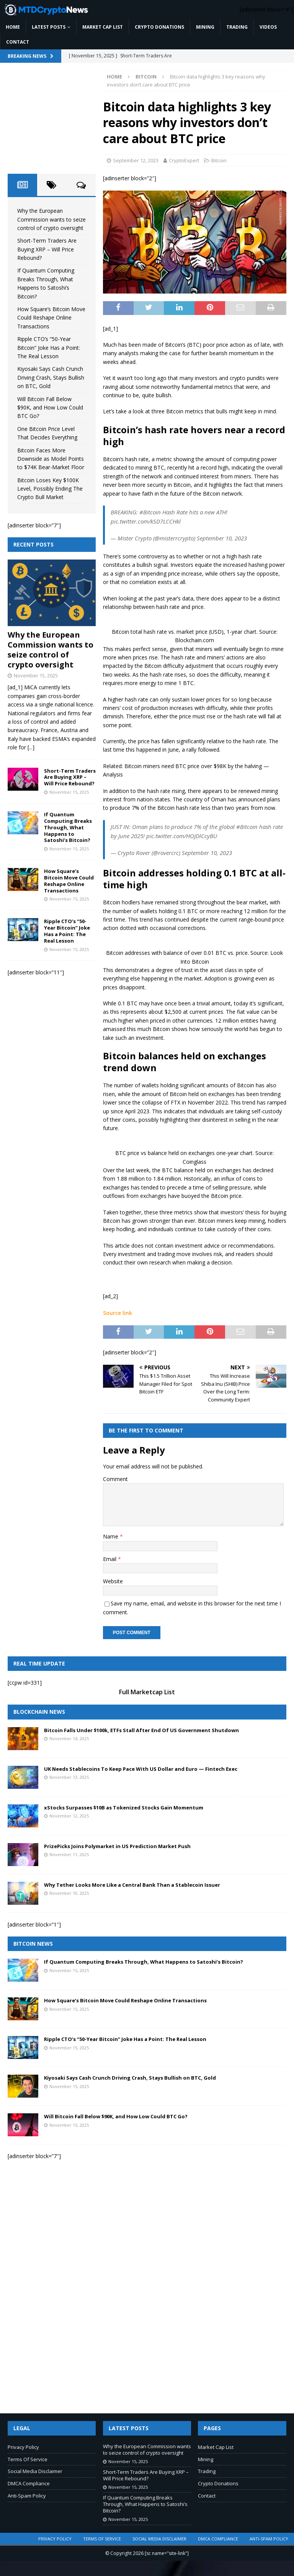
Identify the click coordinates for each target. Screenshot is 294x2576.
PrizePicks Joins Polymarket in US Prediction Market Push (117, 1846)
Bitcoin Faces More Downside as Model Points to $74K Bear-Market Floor (50, 459)
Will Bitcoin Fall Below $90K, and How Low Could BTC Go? (50, 407)
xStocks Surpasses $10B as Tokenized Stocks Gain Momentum (123, 1807)
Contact (17, 42)
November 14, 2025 (69, 1738)
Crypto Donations (159, 27)
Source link (117, 1313)
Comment (115, 1479)
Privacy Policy (23, 2447)
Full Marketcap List (147, 1692)
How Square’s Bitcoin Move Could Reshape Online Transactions (51, 317)
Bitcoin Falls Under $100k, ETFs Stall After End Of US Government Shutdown (141, 1730)
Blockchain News (39, 1711)
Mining (205, 27)
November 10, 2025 (69, 1893)
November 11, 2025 (69, 1854)
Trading (237, 27)
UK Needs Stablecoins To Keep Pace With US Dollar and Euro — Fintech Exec (140, 1768)
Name (111, 1536)
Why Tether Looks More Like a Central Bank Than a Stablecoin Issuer (132, 1884)
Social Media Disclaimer (35, 2471)
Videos (268, 27)
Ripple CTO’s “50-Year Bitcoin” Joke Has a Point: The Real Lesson (48, 347)
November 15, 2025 (36, 675)
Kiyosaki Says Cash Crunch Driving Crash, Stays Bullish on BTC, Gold (50, 377)
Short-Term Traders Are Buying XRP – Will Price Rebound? (47, 249)
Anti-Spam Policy (27, 2495)
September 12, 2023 (135, 160)
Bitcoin (219, 160)
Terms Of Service (27, 2459)
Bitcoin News (33, 1943)
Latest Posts (48, 27)
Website (113, 1581)
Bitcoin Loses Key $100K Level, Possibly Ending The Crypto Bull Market (50, 488)
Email (110, 1559)
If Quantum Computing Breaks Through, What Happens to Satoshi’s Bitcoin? (68, 827)
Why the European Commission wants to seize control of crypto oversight (51, 219)
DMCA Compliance (29, 2483)
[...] (31, 747)
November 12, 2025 (69, 1816)
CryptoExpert (184, 160)
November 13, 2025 (69, 1777)
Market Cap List (102, 27)
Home (13, 27)
